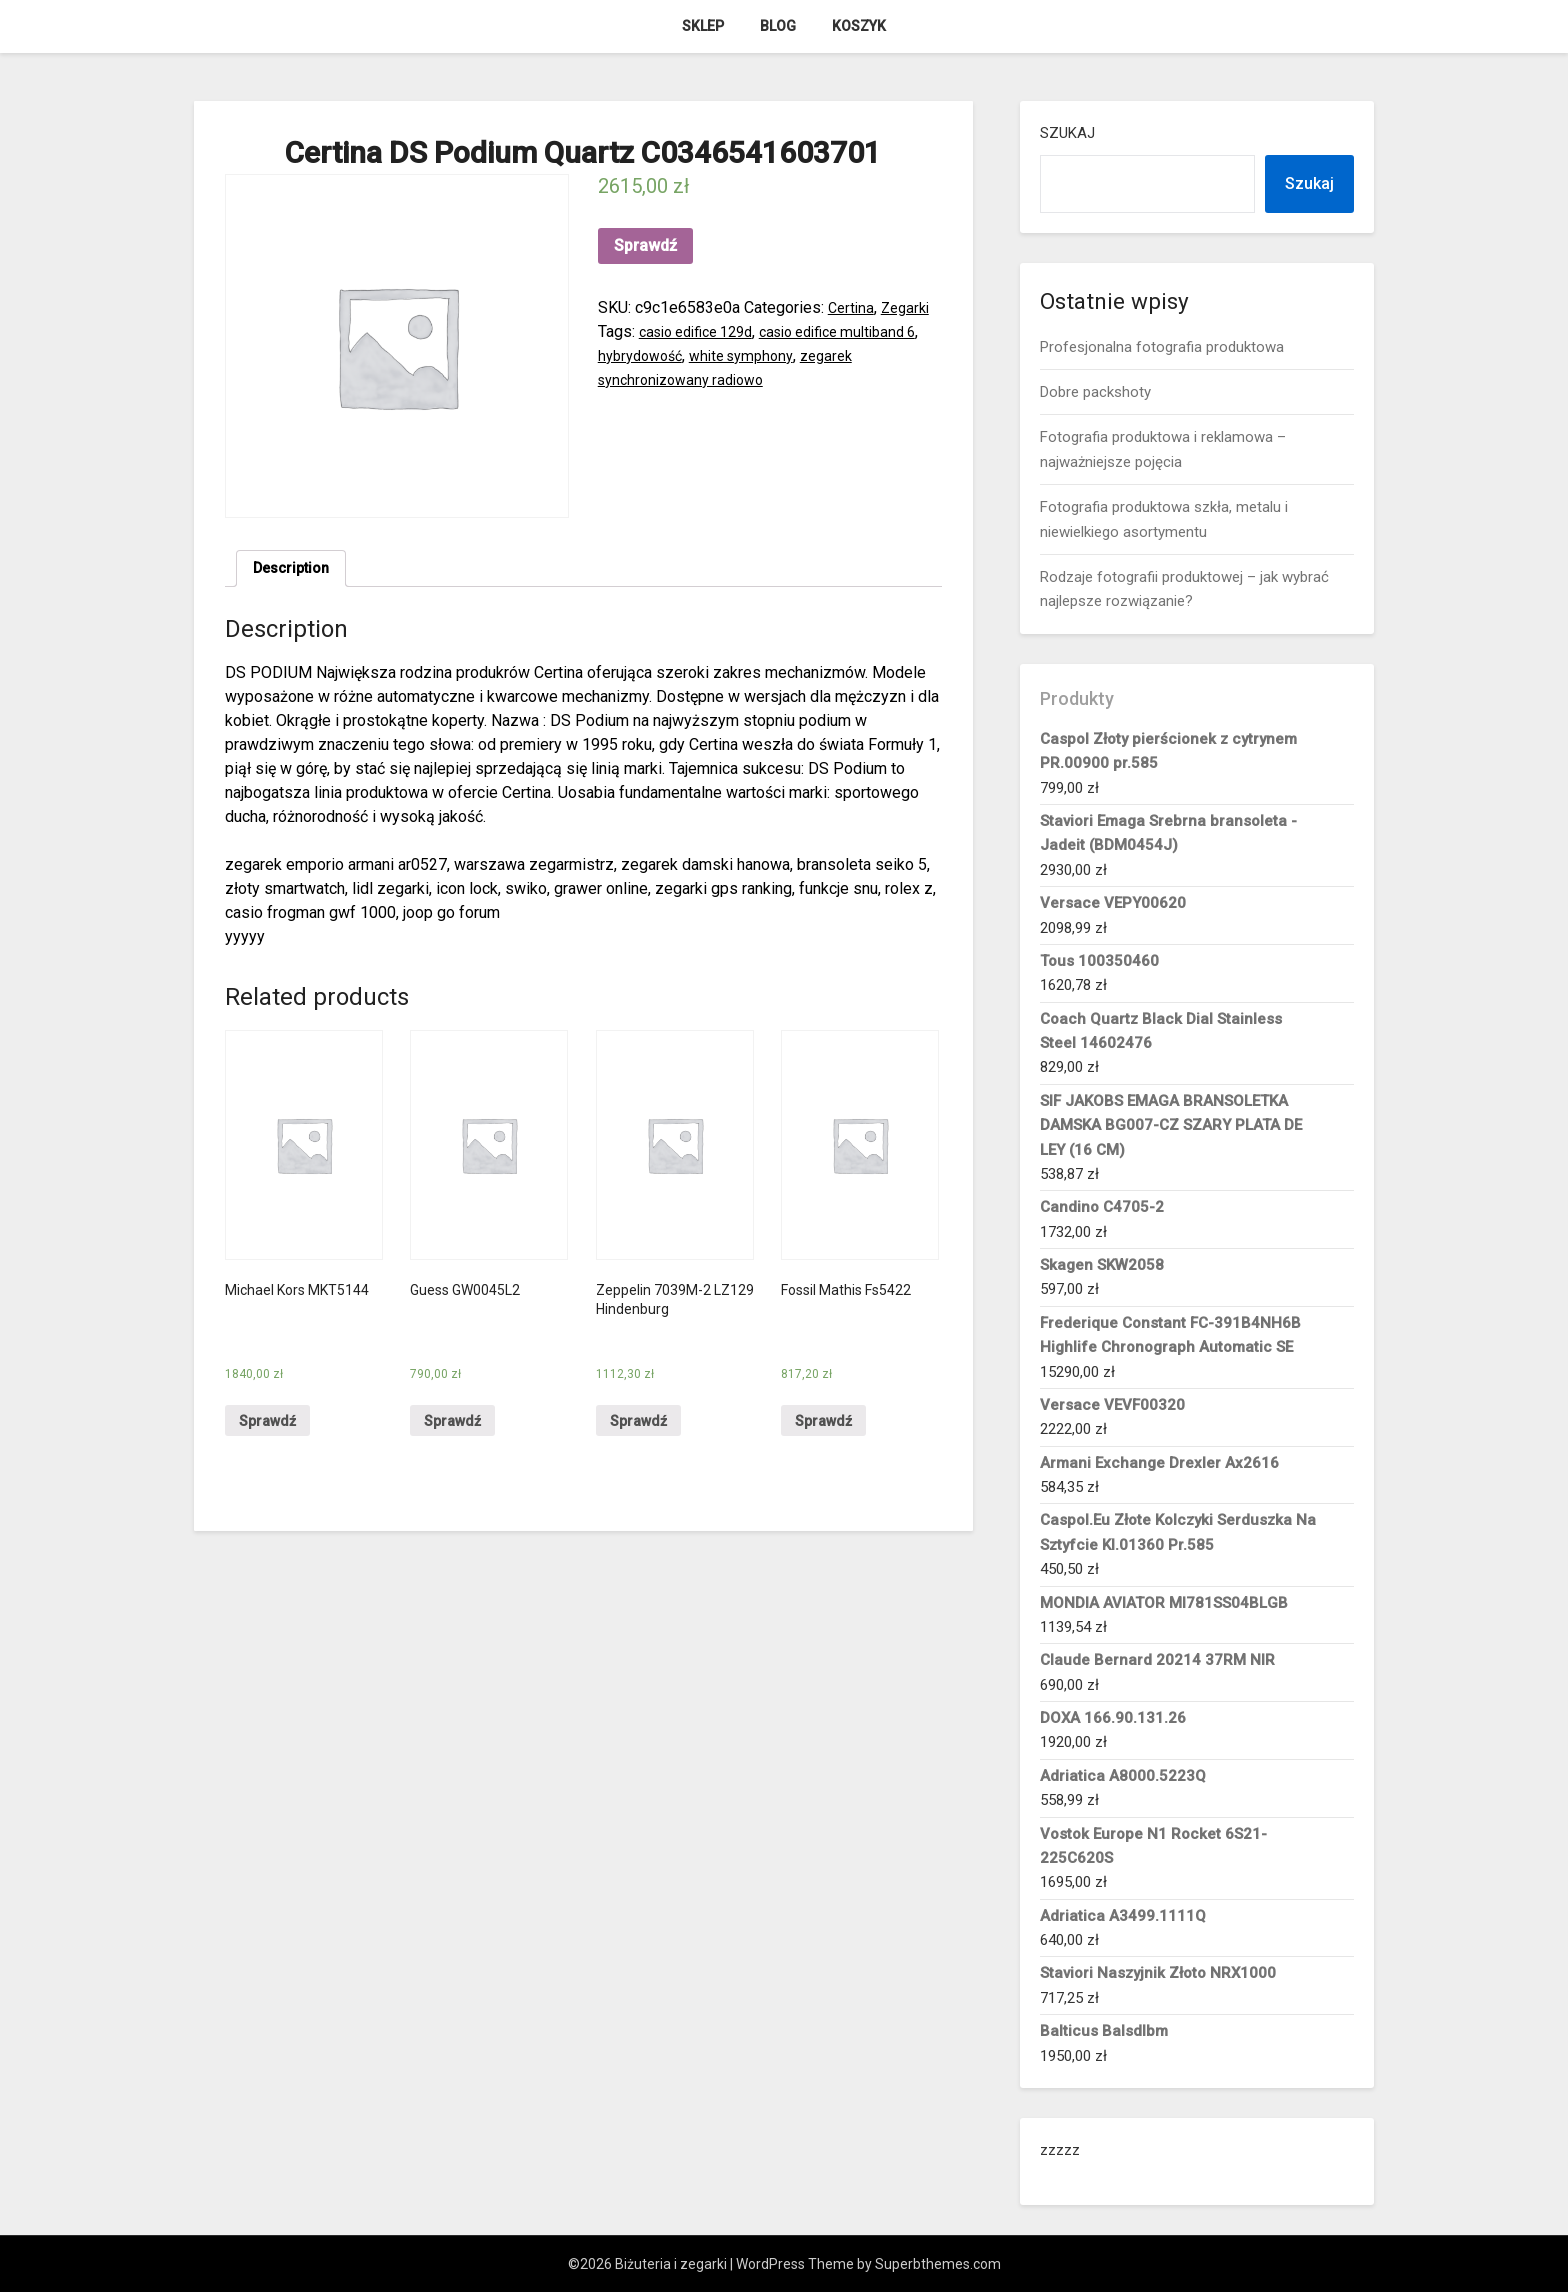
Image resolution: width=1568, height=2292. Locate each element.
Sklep (703, 26)
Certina (852, 307)
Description (295, 570)
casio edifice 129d (704, 331)
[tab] (295, 571)
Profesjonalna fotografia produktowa (1162, 347)
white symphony (770, 355)
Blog (778, 26)
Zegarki (910, 307)
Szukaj (1067, 133)
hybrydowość (660, 355)
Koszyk (859, 26)
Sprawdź (645, 245)
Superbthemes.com (938, 2264)
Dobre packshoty (1095, 392)
